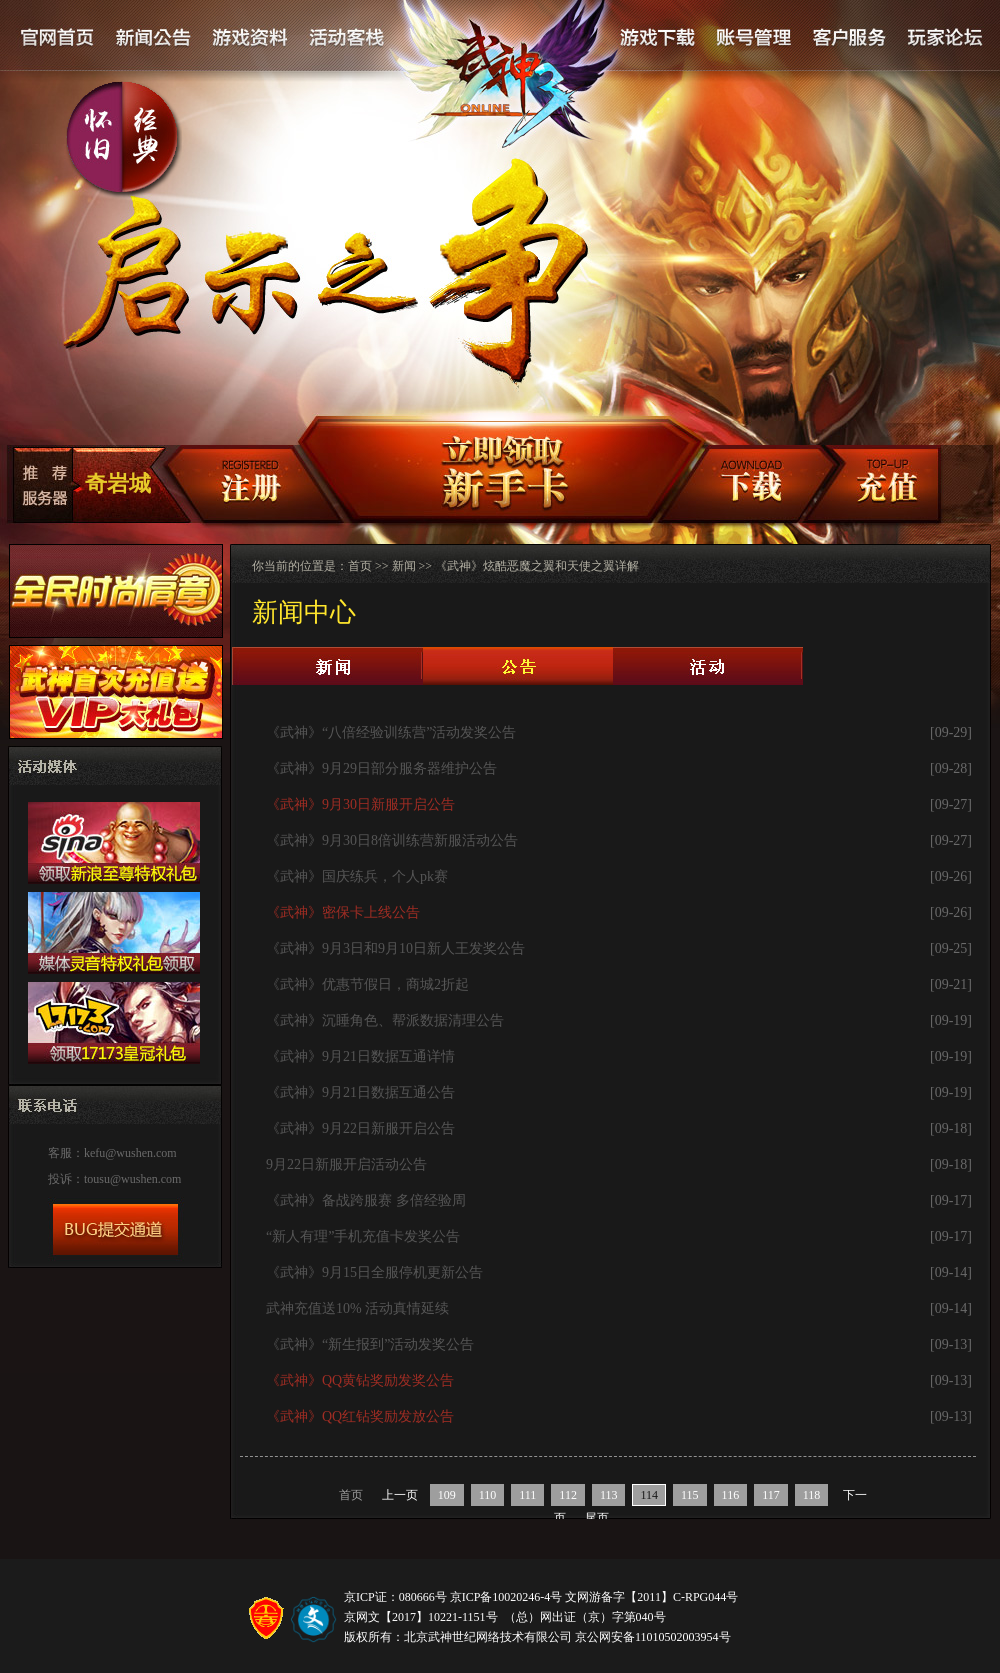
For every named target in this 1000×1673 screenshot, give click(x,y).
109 (447, 1495)
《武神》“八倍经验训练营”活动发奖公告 (391, 732)
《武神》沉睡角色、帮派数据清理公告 (385, 1020)
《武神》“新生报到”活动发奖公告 (370, 1344)
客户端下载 (750, 486)
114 (649, 1495)
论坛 (944, 38)
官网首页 (58, 38)
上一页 (400, 1495)
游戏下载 (657, 38)
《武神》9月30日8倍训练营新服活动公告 (392, 840)
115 (690, 1495)
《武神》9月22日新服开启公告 (360, 1128)
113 (609, 1495)
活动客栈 (348, 38)
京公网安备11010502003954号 (653, 1637)
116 (731, 1495)
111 (527, 1495)
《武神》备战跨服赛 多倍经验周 (366, 1200)
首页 (360, 566)
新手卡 (493, 470)
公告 (518, 666)
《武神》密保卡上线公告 (343, 912)
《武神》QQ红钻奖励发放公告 (360, 1416)
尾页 (597, 1518)
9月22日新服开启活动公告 (346, 1164)
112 (568, 1495)
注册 (237, 486)
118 (812, 1495)
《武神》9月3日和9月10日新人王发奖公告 (395, 948)
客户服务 (849, 38)
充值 (885, 486)
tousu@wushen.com (132, 1179)
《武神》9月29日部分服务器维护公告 (381, 768)
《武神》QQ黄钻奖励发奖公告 (360, 1380)
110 (488, 1495)
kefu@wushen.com (130, 1153)
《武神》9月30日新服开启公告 (360, 804)
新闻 (404, 566)
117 (771, 1495)
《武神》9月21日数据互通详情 (360, 1056)
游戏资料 (250, 38)
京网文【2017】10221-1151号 (421, 1617)
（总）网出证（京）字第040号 (585, 1617)
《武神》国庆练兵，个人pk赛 (357, 876)
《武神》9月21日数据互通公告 (360, 1092)
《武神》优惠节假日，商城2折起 (367, 984)
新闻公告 (154, 38)
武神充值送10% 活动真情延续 (357, 1308)
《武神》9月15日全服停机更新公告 (374, 1272)
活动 (708, 666)
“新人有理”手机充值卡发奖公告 (363, 1236)
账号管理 (752, 38)
